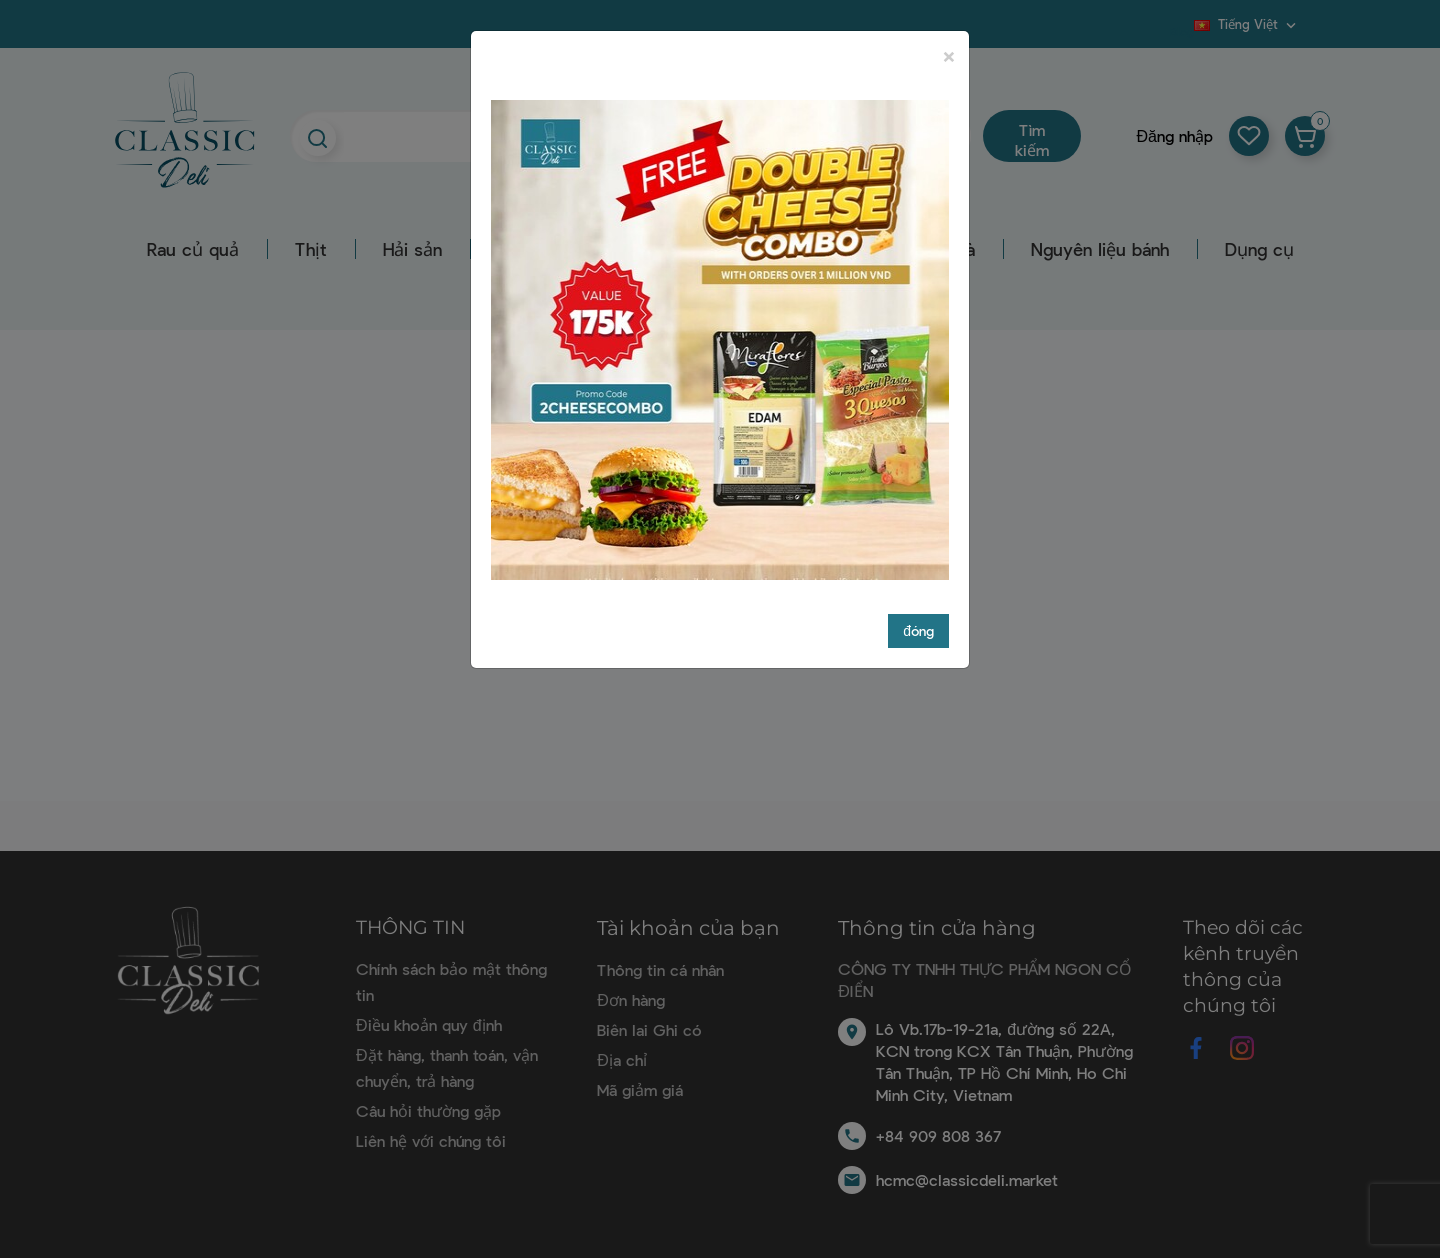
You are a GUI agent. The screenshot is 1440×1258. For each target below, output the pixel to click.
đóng (918, 630)
